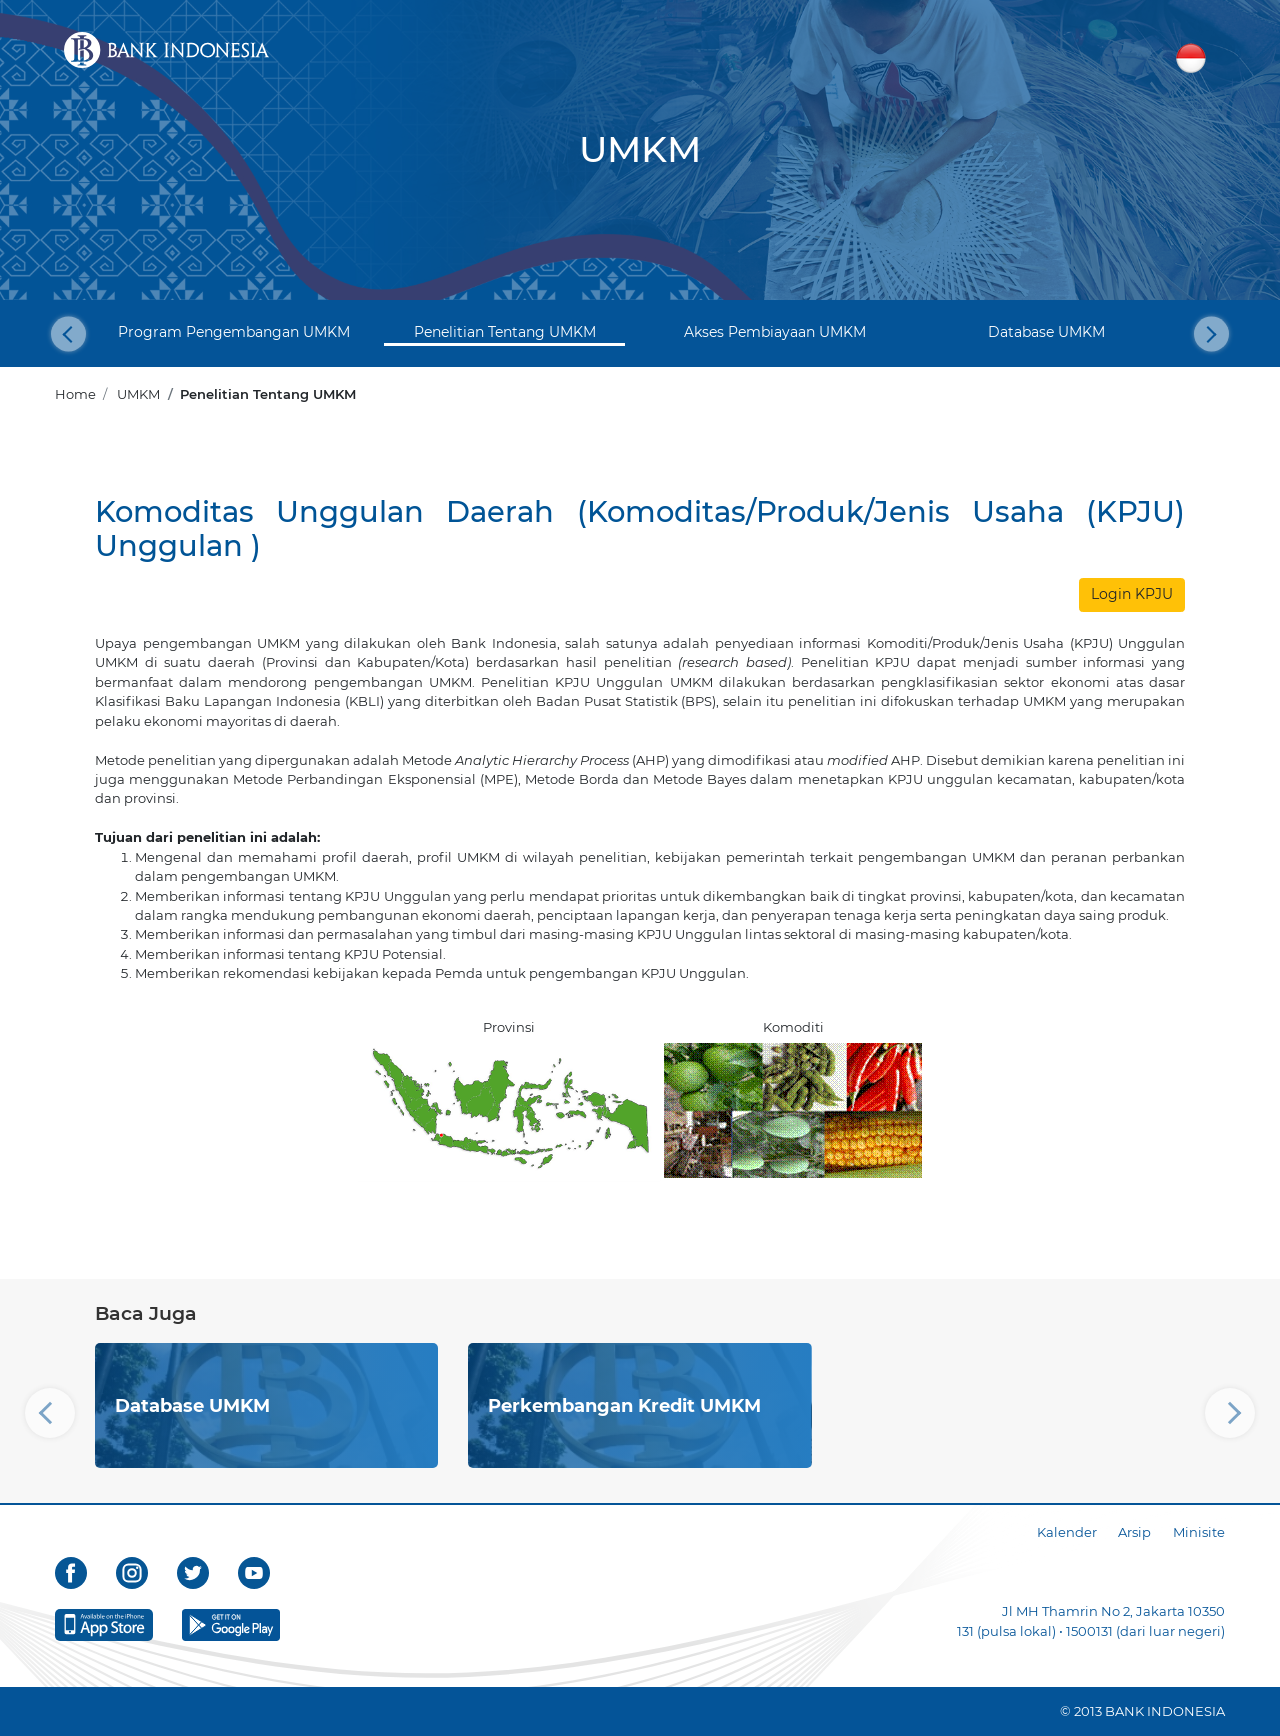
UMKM (138, 394)
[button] (68, 333)
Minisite (1199, 1532)
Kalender (1067, 1532)
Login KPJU (1132, 594)
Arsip (1134, 1532)
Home (75, 394)
